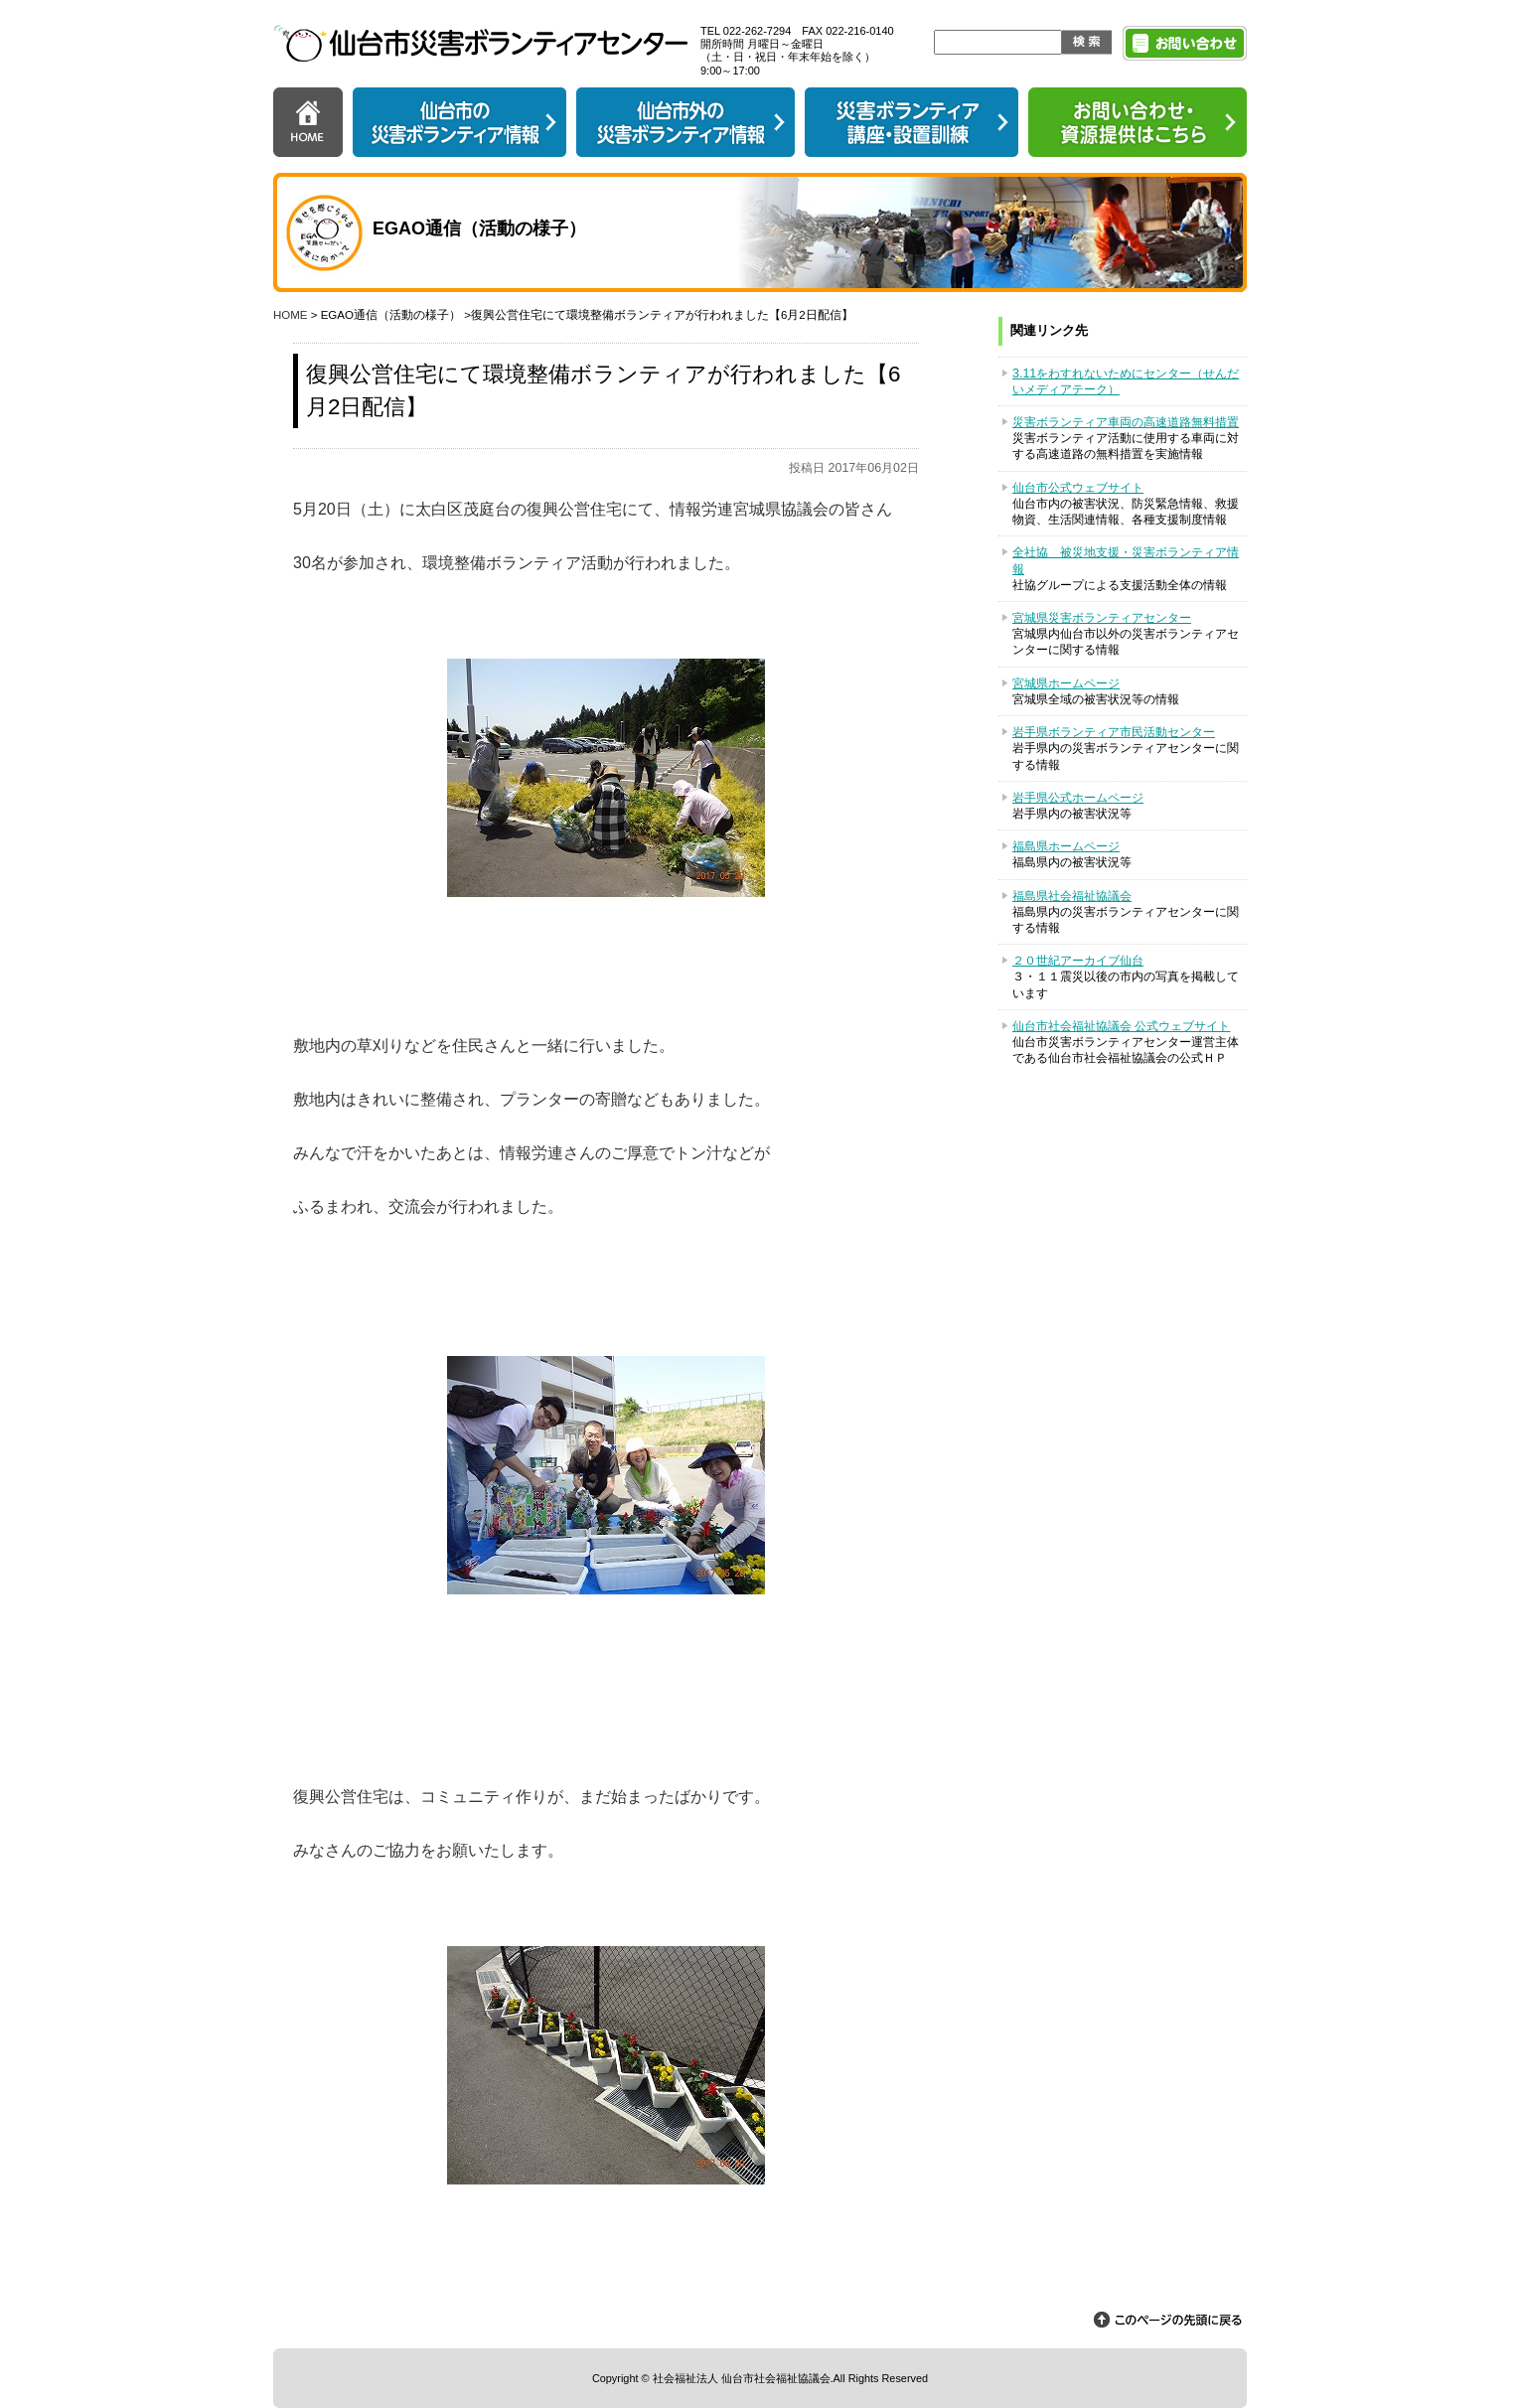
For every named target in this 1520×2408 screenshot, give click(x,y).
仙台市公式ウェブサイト (1077, 488)
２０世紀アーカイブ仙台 (1077, 961)
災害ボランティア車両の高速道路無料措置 (1125, 422)
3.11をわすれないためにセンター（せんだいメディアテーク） (1125, 381)
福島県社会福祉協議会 (1072, 896)
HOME (290, 315)
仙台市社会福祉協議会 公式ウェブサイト (1121, 1026)
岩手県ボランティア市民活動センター (1113, 732)
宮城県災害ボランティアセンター (1101, 618)
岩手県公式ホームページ (1077, 798)
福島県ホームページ (1066, 846)
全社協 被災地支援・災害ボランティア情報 (1125, 560)
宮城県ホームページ (1066, 683)
